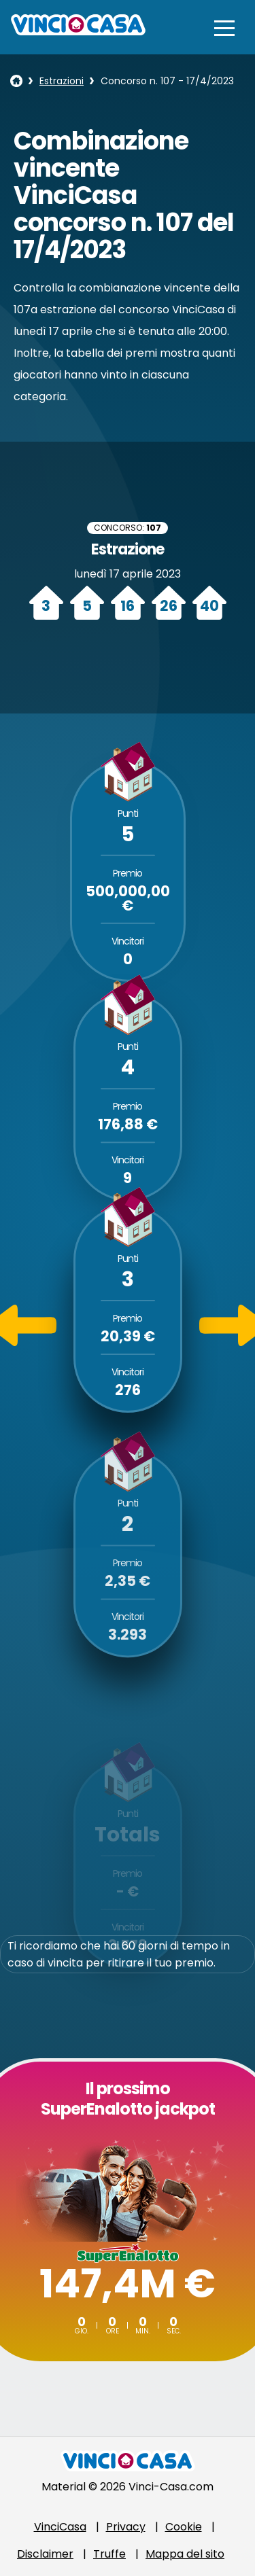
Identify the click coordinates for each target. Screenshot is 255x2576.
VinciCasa (60, 2527)
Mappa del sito (185, 2554)
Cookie (183, 2527)
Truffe (109, 2554)
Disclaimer (45, 2554)
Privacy (126, 2527)
